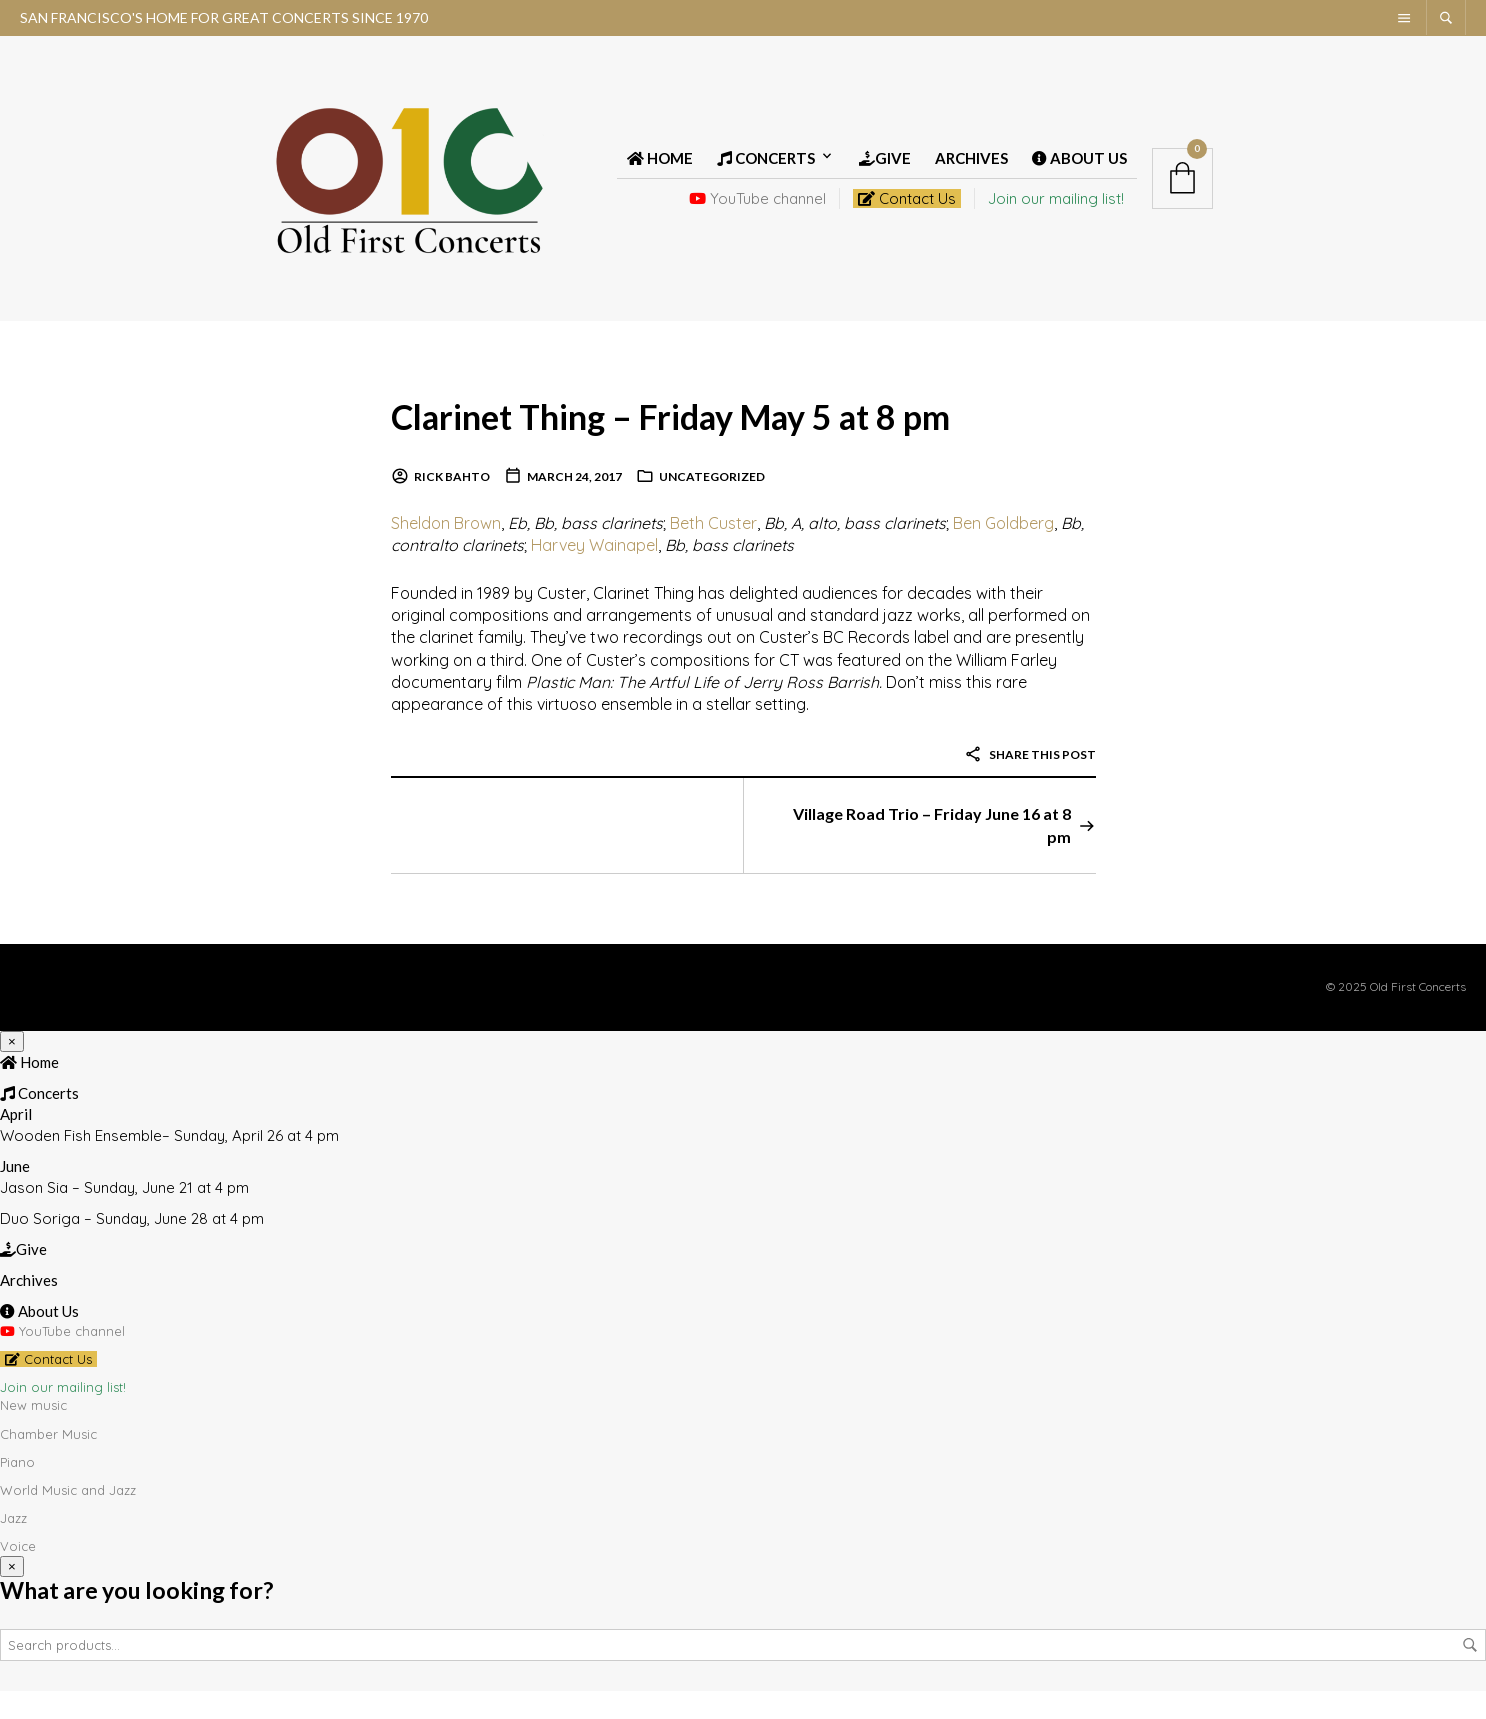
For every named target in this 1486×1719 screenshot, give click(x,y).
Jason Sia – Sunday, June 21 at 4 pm (124, 1214)
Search (1470, 1673)
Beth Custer (713, 550)
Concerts (766, 172)
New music (33, 1433)
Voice (18, 1574)
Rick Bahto (452, 504)
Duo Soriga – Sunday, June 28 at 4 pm (132, 1245)
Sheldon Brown (446, 550)
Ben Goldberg (1003, 550)
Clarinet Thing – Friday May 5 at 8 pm (721, 441)
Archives (971, 172)
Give (885, 172)
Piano (17, 1489)
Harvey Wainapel (594, 573)
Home (660, 172)
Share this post (1030, 781)
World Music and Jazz (68, 1517)
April (16, 1141)
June (15, 1193)
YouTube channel (757, 212)
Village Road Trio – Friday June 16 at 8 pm (932, 852)
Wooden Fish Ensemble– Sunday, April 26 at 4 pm (169, 1162)
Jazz (13, 1546)
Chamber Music (48, 1461)
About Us (1079, 172)
